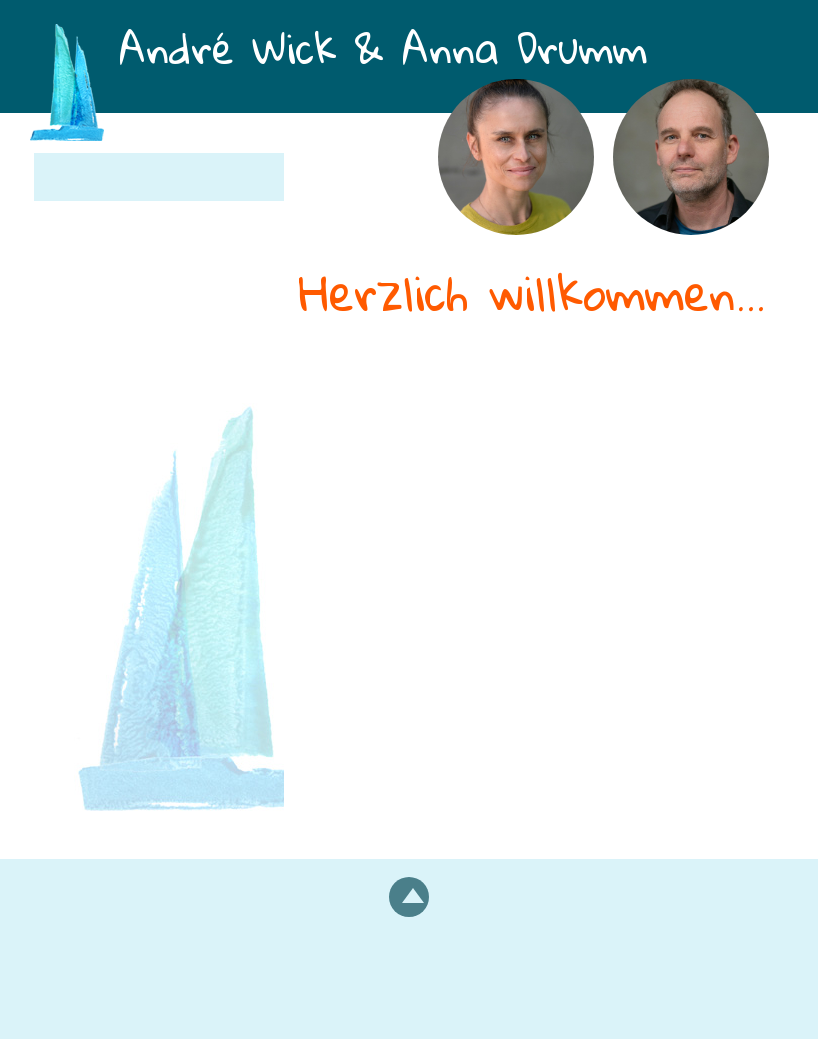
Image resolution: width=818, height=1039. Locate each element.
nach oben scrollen (409, 897)
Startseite (92, 176)
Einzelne (333, 470)
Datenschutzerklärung (409, 1005)
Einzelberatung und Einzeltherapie (137, 365)
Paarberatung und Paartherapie (132, 288)
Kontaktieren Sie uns (579, 611)
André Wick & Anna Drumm (444, 58)
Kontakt (84, 476)
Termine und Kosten (141, 427)
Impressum (409, 980)
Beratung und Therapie (480, 444)
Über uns (91, 224)
